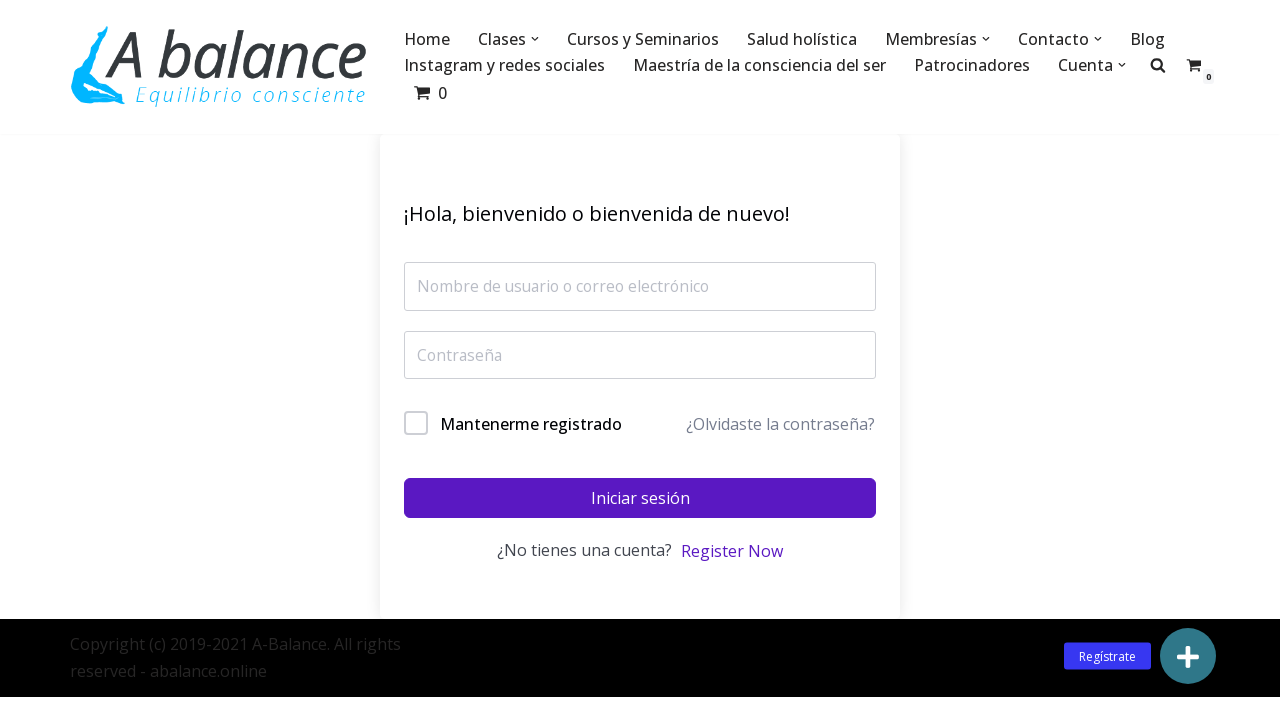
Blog (1148, 39)
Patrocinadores (972, 65)
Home (427, 39)
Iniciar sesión (640, 499)
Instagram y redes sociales (504, 65)
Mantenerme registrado (531, 425)
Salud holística (803, 39)
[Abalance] (220, 67)
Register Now (732, 553)
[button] (536, 39)
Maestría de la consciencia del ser (759, 65)
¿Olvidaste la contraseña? (780, 426)
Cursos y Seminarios (644, 39)
